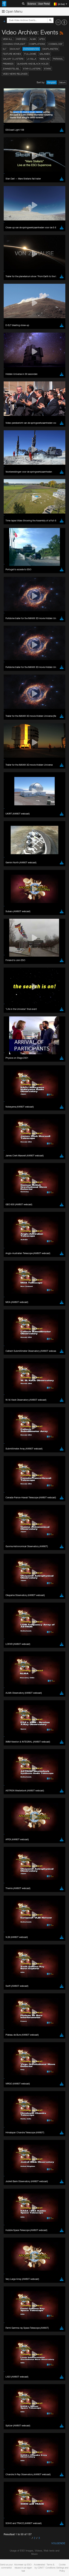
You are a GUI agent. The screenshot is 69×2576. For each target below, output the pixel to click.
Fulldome (30, 54)
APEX (42, 39)
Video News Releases (15, 73)
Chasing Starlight (14, 44)
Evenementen (31, 49)
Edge (13, 706)
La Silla (31, 58)
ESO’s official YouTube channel (25, 585)
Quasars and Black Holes (33, 63)
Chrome (15, 703)
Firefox (14, 710)
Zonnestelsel (11, 68)
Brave (14, 700)
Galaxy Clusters (13, 58)
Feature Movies (12, 54)
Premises (8, 63)
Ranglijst (51, 82)
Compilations (37, 44)
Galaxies (44, 54)
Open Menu (12, 11)
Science (31, 3)
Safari (14, 713)
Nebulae (45, 58)
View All (8, 39)
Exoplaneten (50, 49)
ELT (4, 49)
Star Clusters (32, 68)
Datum (62, 82)
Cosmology (55, 44)
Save (11, 803)
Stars (47, 68)
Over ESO (21, 39)
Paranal (58, 58)
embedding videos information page (22, 605)
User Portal (44, 3)
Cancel (29, 803)
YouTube (8, 581)
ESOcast (15, 49)
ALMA (33, 39)
